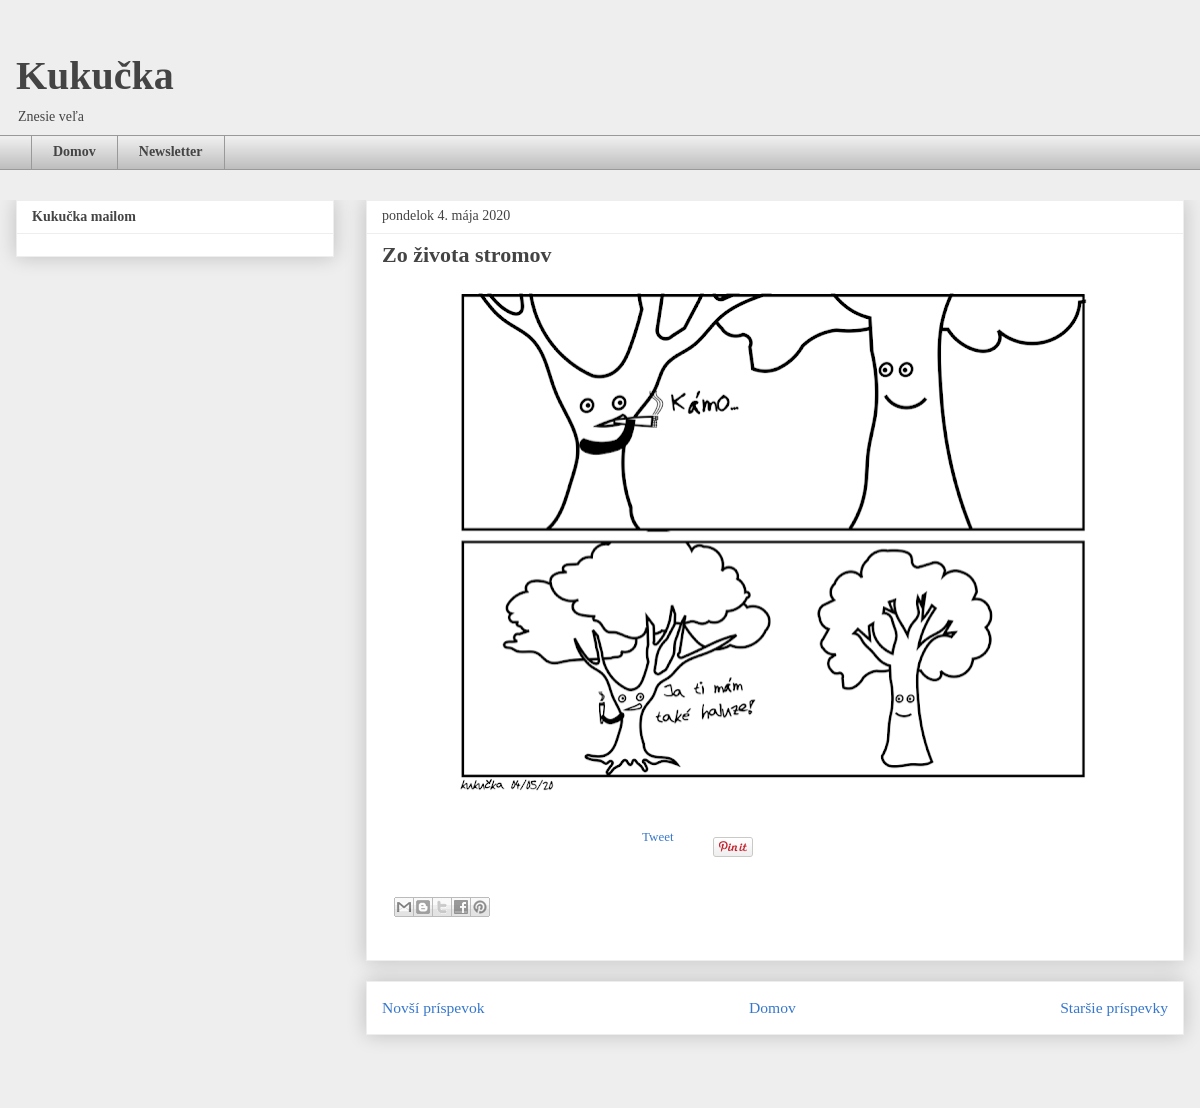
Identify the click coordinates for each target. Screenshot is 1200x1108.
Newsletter (171, 151)
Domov (74, 151)
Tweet (658, 836)
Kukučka (95, 75)
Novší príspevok (433, 1007)
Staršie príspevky (1114, 1007)
